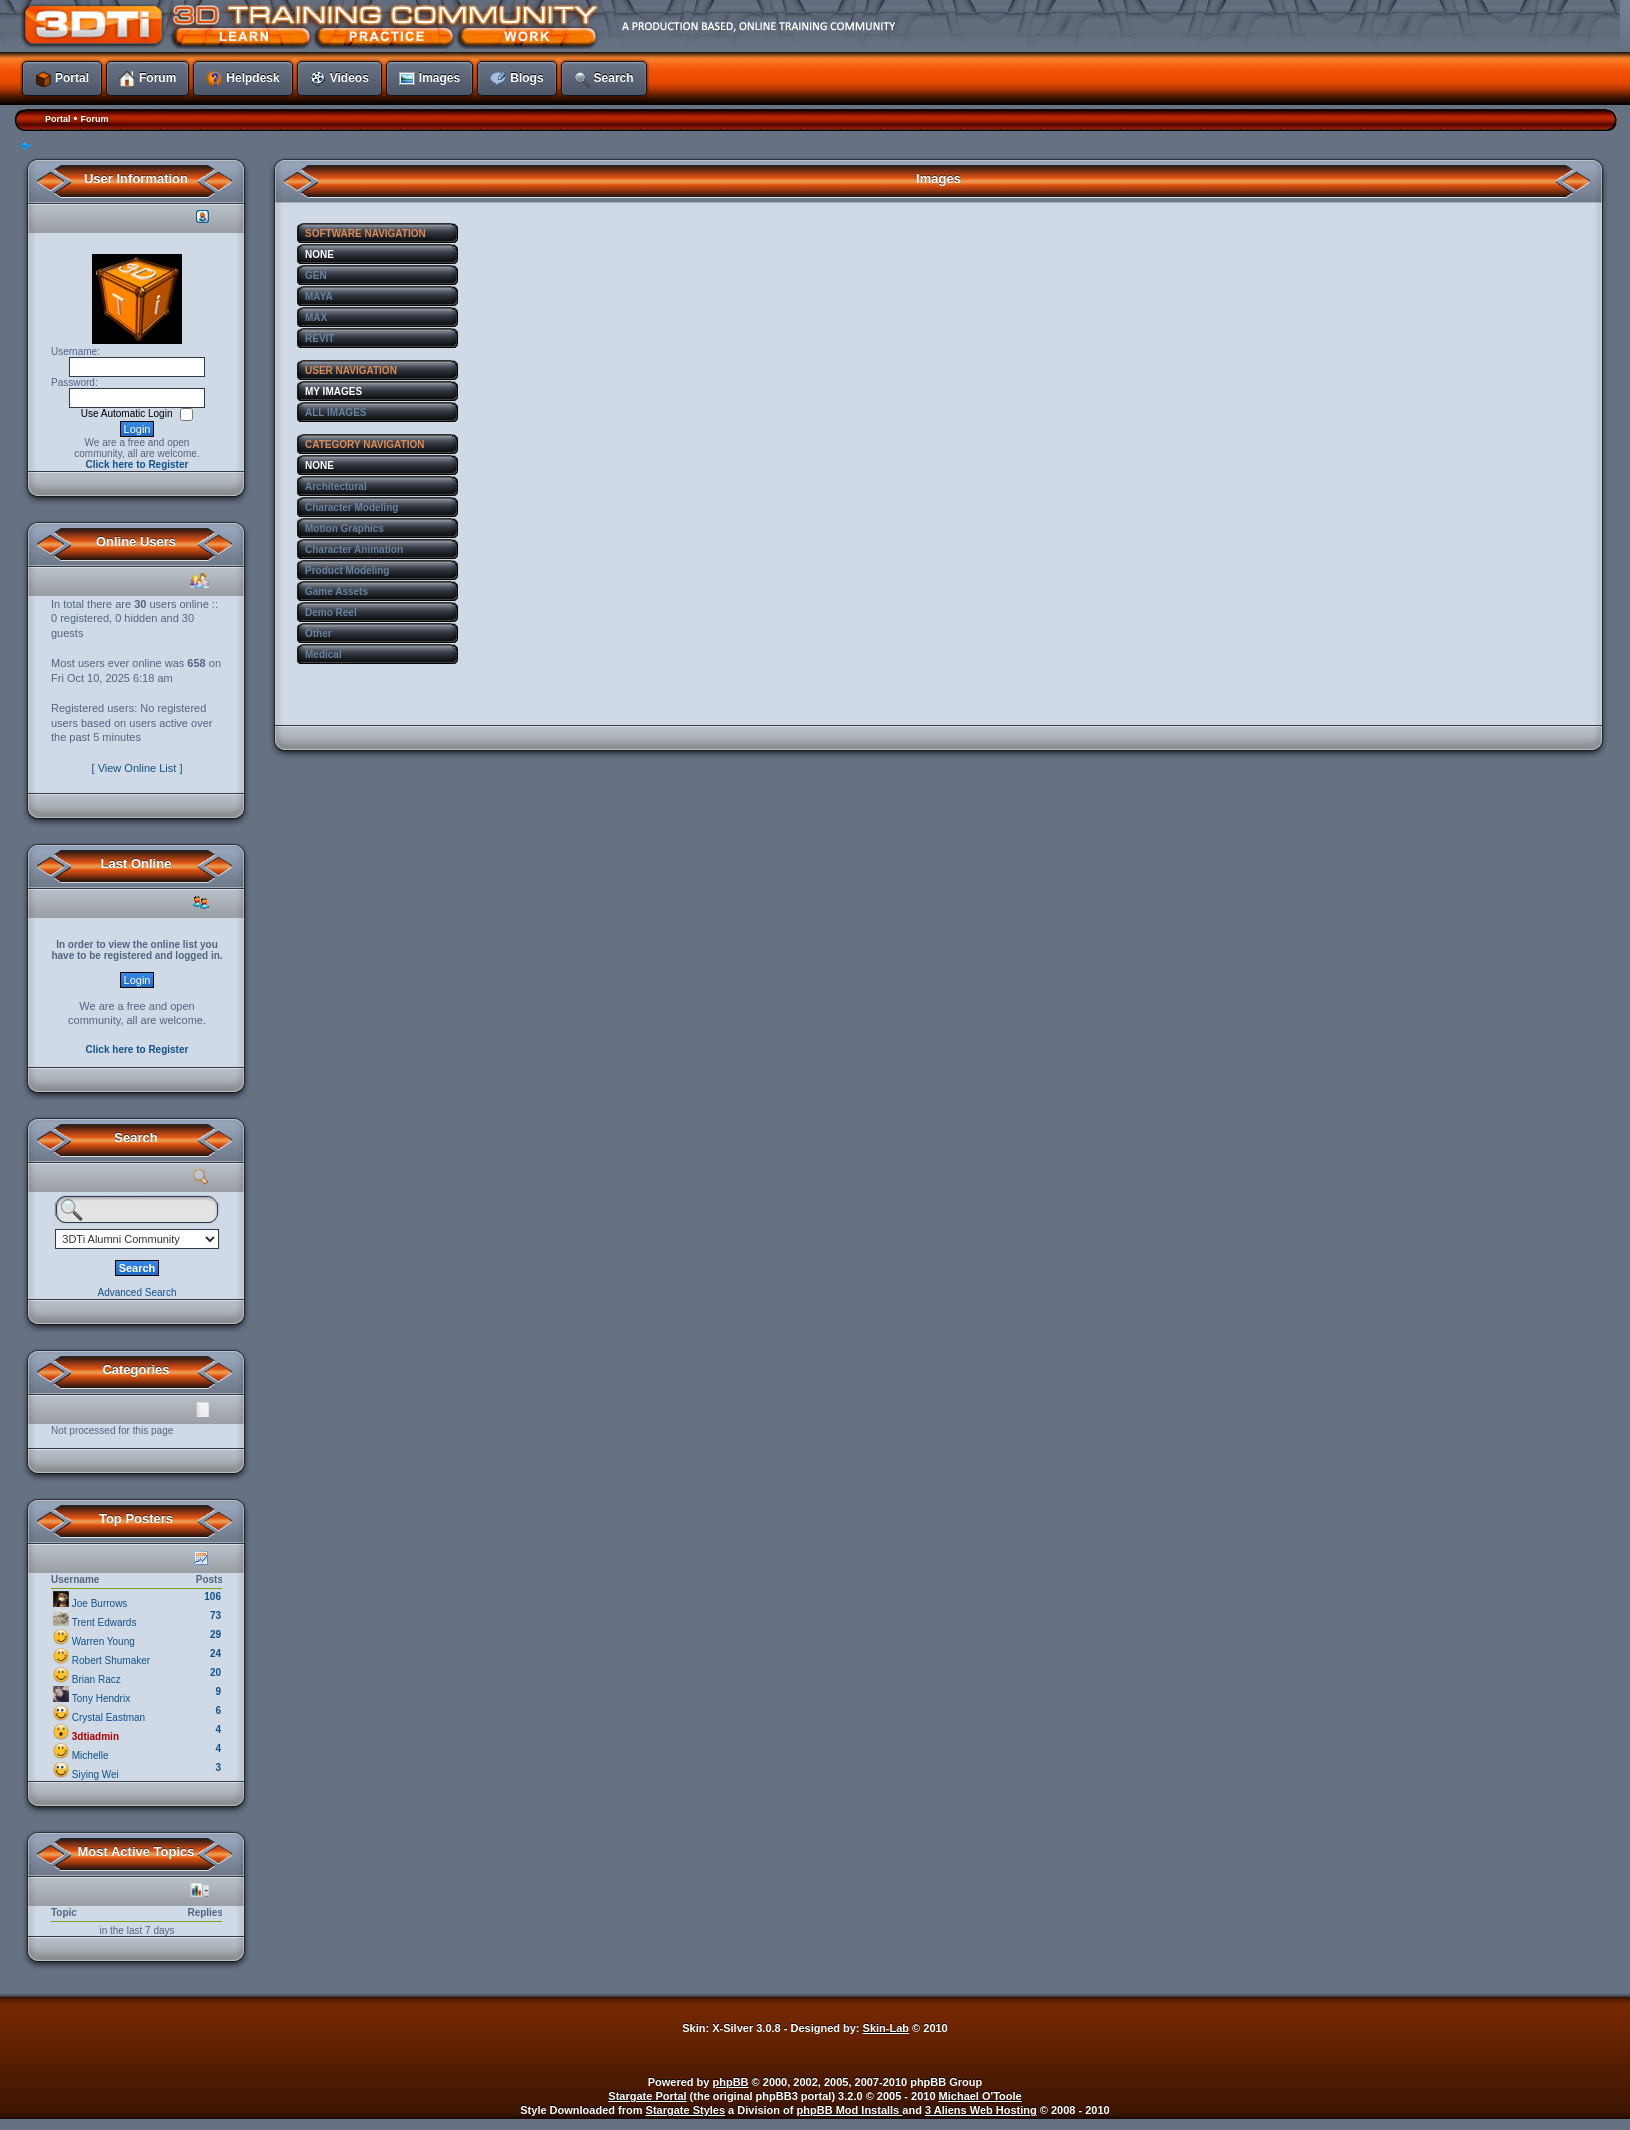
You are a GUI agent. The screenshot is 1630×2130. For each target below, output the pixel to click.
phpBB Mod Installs (850, 2110)
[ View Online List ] (137, 768)
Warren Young (103, 1641)
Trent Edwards (104, 1622)
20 (215, 1672)
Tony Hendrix (101, 1698)
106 (212, 1596)
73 (215, 1615)
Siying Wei (95, 1774)
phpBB (731, 2082)
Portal (58, 119)
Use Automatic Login (128, 413)
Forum (94, 119)
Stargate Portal (647, 2096)
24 (215, 1653)
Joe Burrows (100, 1603)
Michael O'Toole (980, 2096)
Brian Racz (96, 1679)
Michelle (90, 1755)
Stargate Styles (685, 2110)
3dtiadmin (95, 1736)
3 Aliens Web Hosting (981, 2110)
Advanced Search (137, 1292)
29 (215, 1634)
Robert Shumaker (111, 1660)
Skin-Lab (886, 2028)
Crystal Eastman (108, 1717)
